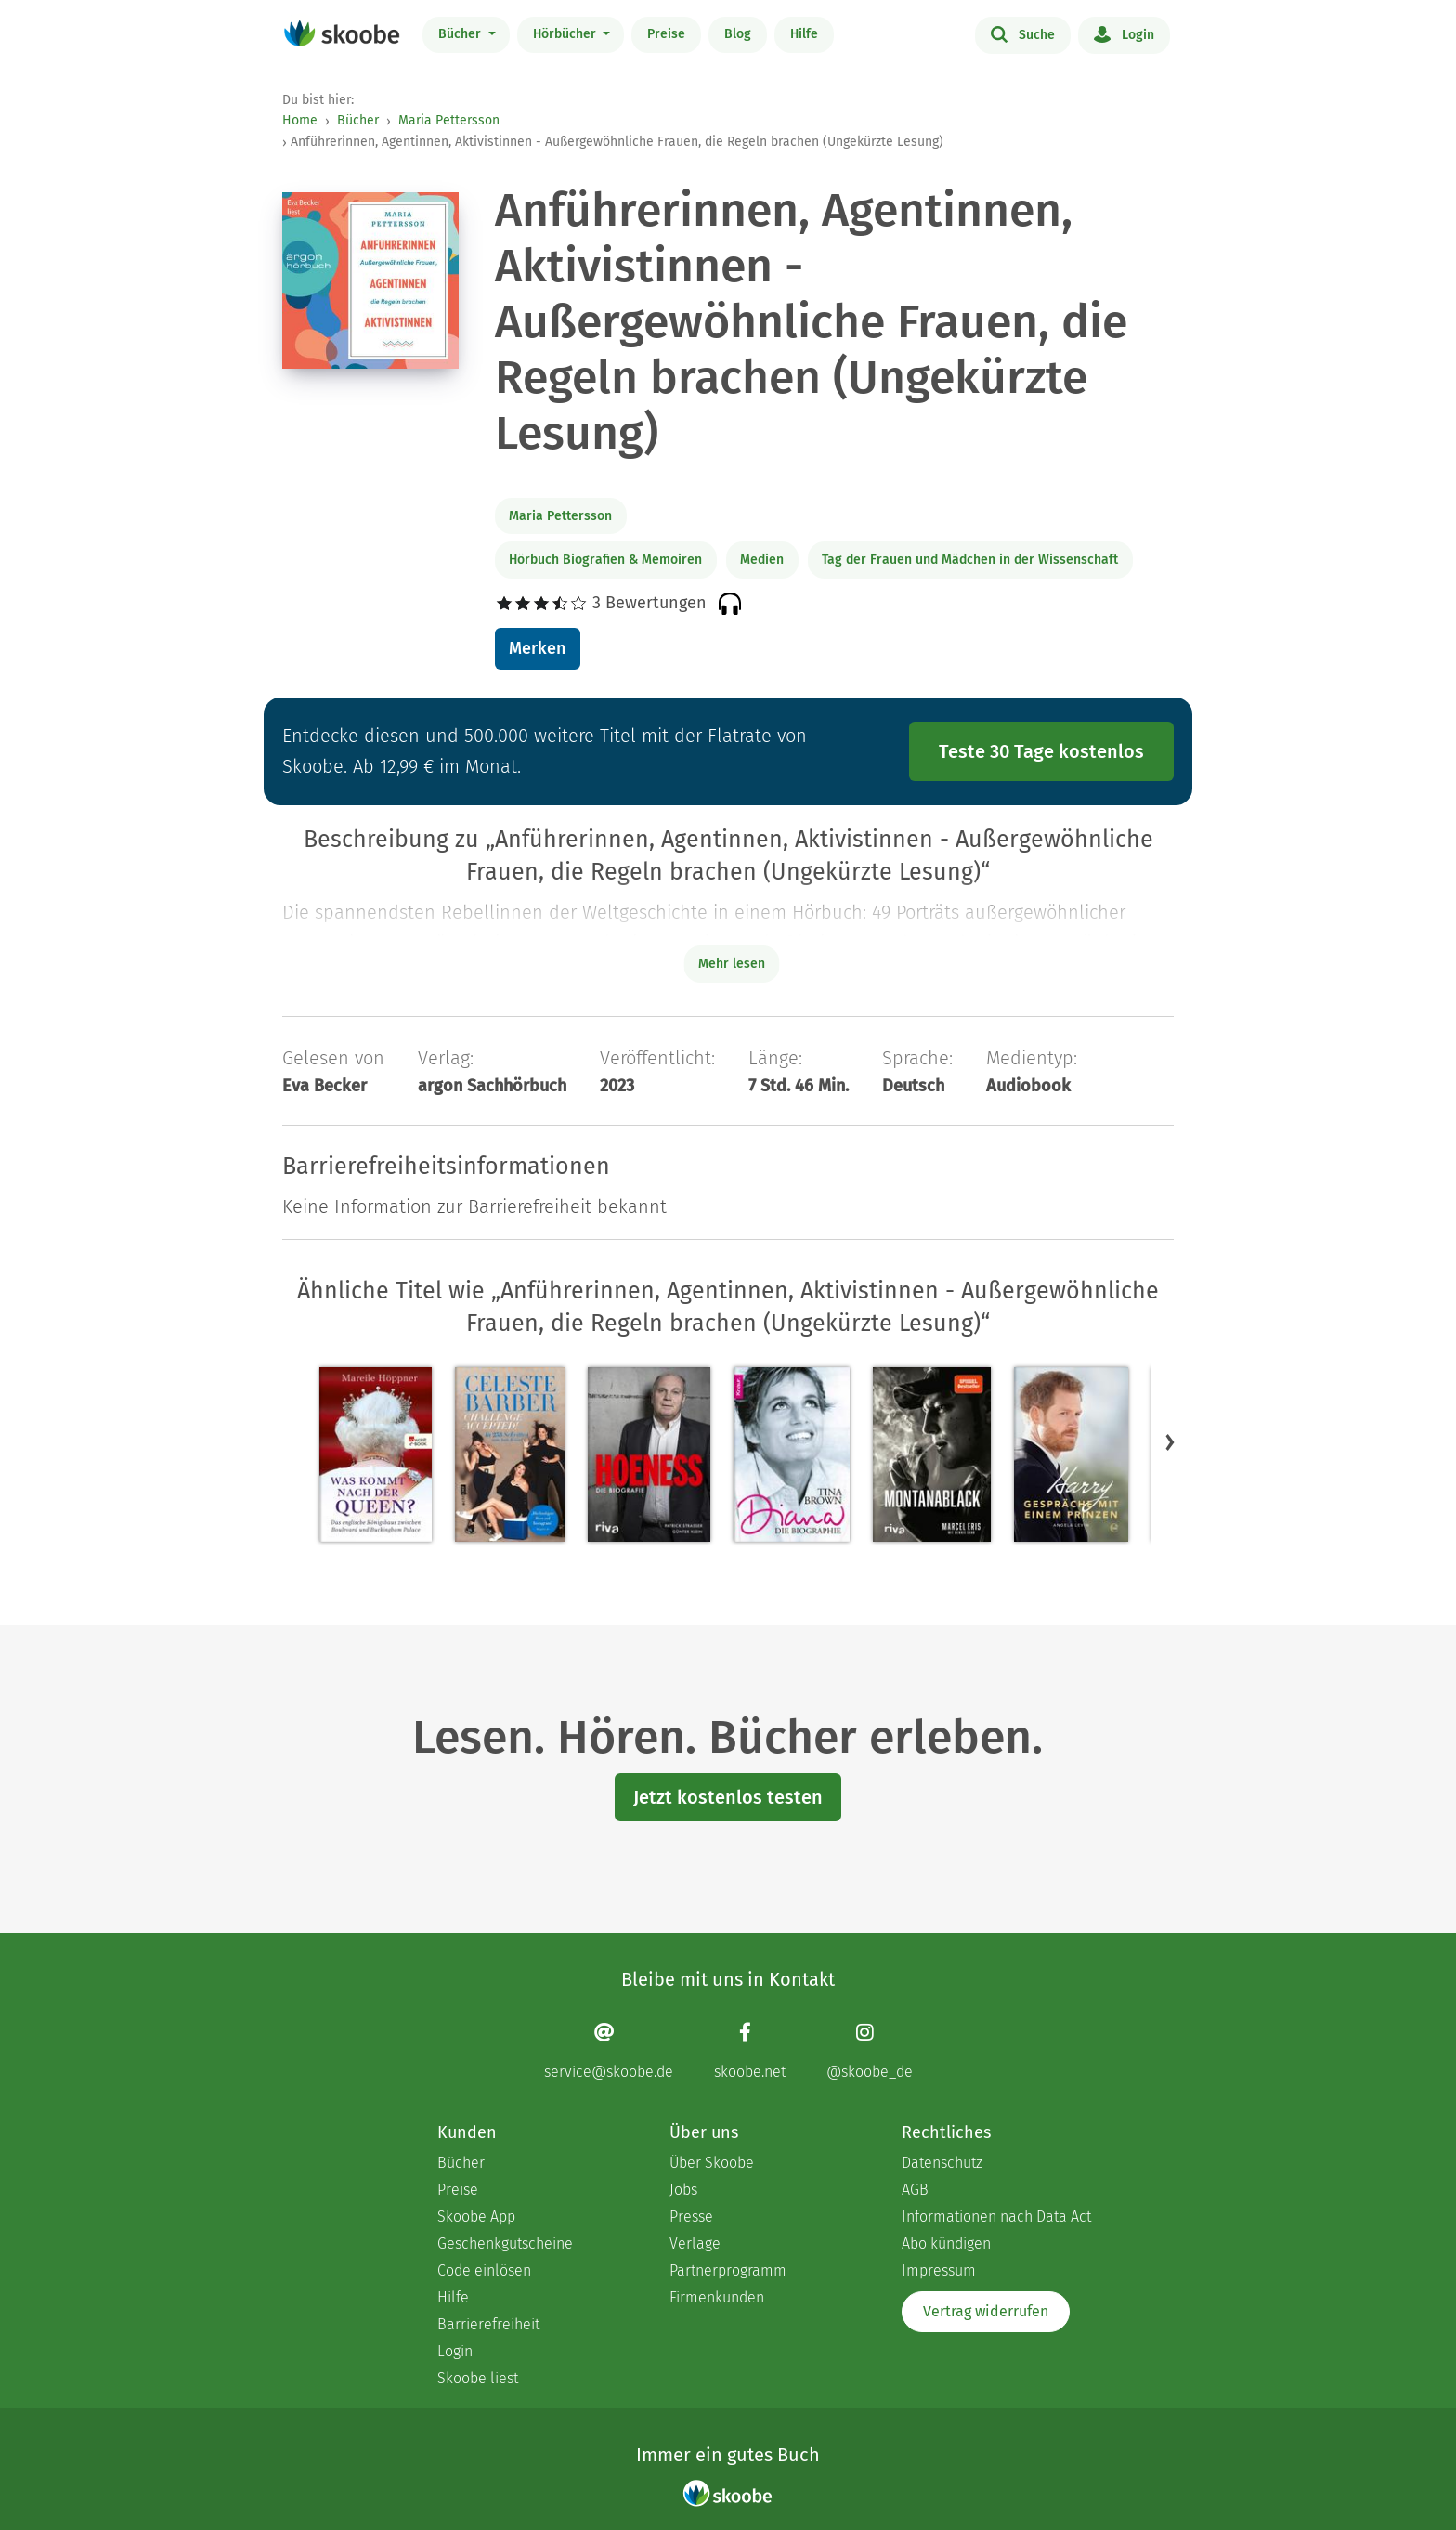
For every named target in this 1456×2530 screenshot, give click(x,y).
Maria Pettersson (449, 120)
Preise (666, 34)
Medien (762, 559)
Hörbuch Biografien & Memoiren (605, 559)
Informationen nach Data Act (996, 2216)
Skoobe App (476, 2216)
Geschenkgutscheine (505, 2243)
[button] (1170, 1441)
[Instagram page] (869, 2051)
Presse (691, 2216)
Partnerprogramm (728, 2270)
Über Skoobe (712, 2162)
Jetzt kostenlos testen (728, 1797)
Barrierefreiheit (488, 2324)
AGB (915, 2189)
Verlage (695, 2243)
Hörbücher (566, 34)
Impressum (939, 2270)
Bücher (461, 34)
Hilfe (804, 34)
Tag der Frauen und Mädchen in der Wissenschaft (970, 559)
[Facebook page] (750, 2051)
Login (1124, 33)
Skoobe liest (477, 2378)
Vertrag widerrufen (985, 2311)
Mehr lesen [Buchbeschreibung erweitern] (731, 964)
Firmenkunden (717, 2297)
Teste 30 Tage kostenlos (1041, 751)
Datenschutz (942, 2162)
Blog (737, 34)
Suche (1023, 33)
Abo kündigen (946, 2243)
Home (300, 120)
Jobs (683, 2189)
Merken (537, 648)
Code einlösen (484, 2270)
